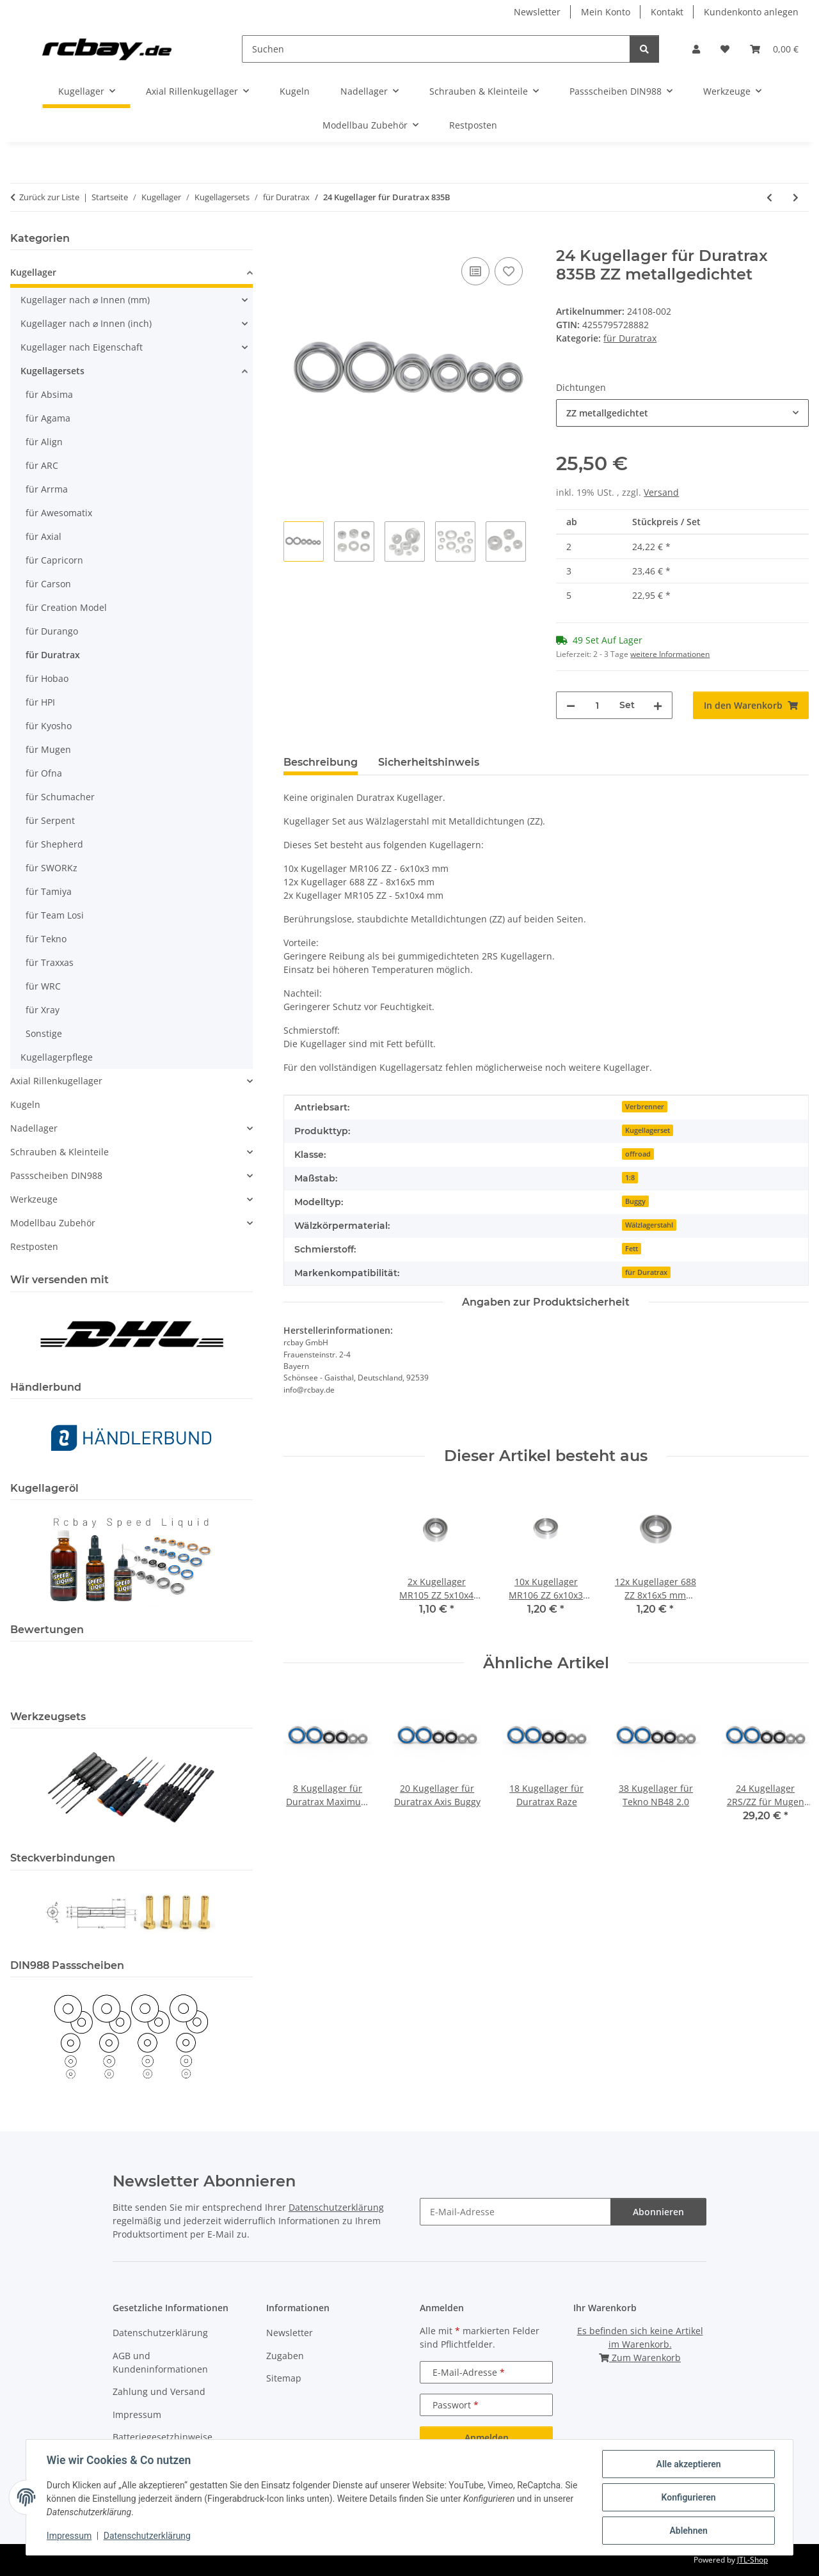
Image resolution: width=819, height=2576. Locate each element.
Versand (661, 492)
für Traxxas (50, 962)
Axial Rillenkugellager (56, 1081)
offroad (638, 1154)
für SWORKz (51, 868)
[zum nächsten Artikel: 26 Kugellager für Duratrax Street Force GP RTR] (796, 197)
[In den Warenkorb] (293, 240)
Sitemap (283, 2378)
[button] (696, 49)
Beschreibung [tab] (320, 762)
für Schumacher (60, 797)
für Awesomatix (59, 513)
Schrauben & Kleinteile (59, 1152)
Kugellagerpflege (56, 1057)
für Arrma (47, 489)
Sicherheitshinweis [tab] (428, 762)
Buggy (635, 1201)
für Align (44, 442)
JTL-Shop (752, 2559)
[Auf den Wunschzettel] (509, 271)
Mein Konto (605, 12)
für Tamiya (49, 891)
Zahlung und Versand (159, 2391)
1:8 (630, 1177)
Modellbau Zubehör (52, 1223)
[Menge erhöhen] (658, 705)
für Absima (49, 394)
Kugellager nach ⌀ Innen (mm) (85, 300)
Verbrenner (644, 1106)
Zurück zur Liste (49, 197)
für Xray (43, 1010)
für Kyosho (49, 726)
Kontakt (667, 12)
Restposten (34, 1246)
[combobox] (682, 413)
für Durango (52, 631)
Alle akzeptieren (688, 2464)
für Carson (48, 584)
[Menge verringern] (571, 705)
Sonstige (44, 1033)
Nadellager (34, 1128)
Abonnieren (658, 2212)
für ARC (42, 465)
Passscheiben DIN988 (56, 1175)
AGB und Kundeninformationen (160, 2362)
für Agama (48, 418)
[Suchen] (436, 49)
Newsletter (537, 12)
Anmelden (487, 2437)
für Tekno (46, 939)
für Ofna (44, 773)
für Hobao (47, 678)
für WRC (43, 986)
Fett (631, 1248)
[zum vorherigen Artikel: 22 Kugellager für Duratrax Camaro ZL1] (769, 197)
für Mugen (48, 749)
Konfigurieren (688, 2497)
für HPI (40, 702)
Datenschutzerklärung (147, 2536)
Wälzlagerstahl (649, 1225)
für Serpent (50, 820)
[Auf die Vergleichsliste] (475, 271)
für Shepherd (54, 844)
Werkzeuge (34, 1199)
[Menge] (597, 705)
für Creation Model (66, 607)
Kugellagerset (647, 1130)
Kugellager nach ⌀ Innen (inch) (86, 323)
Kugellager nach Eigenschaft (81, 347)
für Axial (43, 536)
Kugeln (25, 1104)
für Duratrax (629, 338)
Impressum (69, 2536)
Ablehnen (688, 2530)
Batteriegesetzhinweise (162, 2437)
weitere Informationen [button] (670, 654)
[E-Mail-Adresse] (515, 2211)
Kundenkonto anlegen (751, 12)
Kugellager (33, 272)
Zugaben (285, 2356)
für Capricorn (54, 560)
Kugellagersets (52, 371)
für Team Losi (55, 915)
